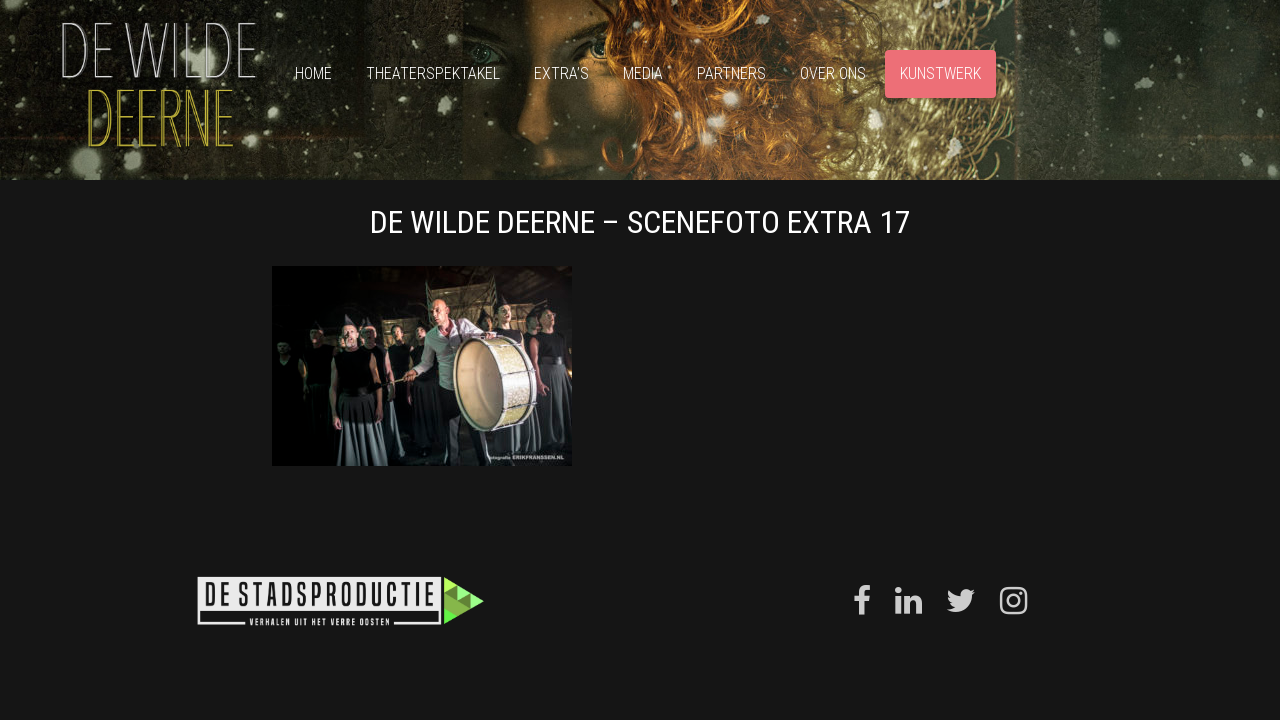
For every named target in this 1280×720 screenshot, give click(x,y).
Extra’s (561, 73)
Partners (731, 73)
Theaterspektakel (433, 73)
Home (313, 73)
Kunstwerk (940, 73)
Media (643, 73)
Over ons (833, 73)
